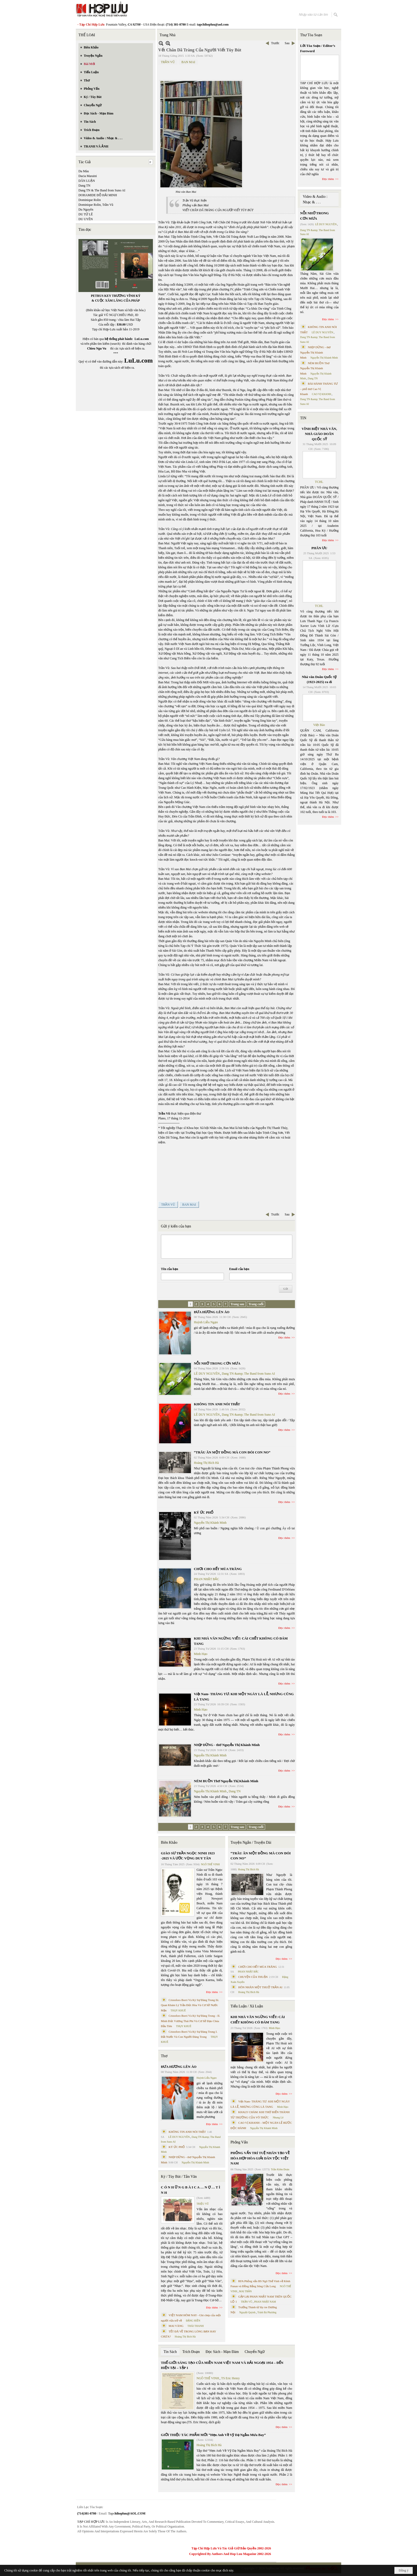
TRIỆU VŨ (203, 2203)
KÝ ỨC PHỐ (203, 1512)
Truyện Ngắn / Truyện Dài (251, 1842)
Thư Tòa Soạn (311, 35)
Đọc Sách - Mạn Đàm (222, 2352)
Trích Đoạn (191, 2352)
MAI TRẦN (245, 2291)
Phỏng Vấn (239, 2142)
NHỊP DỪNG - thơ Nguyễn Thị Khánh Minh (227, 1745)
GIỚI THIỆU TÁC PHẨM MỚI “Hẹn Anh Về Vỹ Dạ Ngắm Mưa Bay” (213, 2435)
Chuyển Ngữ (255, 2352)
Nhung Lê (278, 2117)
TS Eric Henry (230, 2378)
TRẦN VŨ (168, 62)
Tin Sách (170, 2352)
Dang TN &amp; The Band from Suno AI (248, 1373)
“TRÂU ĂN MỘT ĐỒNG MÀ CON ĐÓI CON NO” (232, 1452)
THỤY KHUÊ (178, 2010)
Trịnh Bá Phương (266, 2312)
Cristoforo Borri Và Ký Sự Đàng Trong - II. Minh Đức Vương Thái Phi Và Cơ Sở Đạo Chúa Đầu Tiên (190, 2021)
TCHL (319, 482)
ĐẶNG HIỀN (193, 2320)
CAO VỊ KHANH (321, 394)
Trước (275, 43)
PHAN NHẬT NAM (265, 2301)
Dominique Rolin (89, 200)
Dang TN (84, 185)
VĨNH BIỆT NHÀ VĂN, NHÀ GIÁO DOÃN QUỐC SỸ (319, 434)
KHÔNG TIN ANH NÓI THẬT (217, 1404)
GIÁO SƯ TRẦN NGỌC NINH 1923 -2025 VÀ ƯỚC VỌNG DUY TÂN (188, 1855)
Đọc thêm (284, 1337)
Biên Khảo (169, 1842)
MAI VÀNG (176, 2325)
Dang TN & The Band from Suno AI (101, 190)
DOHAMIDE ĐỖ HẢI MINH (97, 195)
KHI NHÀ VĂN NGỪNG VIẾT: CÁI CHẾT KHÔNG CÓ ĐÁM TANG (258, 2019)
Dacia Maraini (87, 176)
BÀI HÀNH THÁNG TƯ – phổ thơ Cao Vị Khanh (319, 389)
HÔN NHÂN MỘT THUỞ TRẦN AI (260, 1987)
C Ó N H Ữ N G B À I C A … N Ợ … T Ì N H (190, 2190)
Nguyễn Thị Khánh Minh (210, 1523)
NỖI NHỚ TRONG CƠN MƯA (217, 1363)
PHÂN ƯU (319, 548)
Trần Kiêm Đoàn (280, 2169)
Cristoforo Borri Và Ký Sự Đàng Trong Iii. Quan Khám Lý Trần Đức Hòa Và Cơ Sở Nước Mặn (190, 2005)
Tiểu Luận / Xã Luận (247, 2006)
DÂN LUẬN (86, 181)
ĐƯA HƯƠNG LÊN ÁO (212, 1312)
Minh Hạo (200, 1654)
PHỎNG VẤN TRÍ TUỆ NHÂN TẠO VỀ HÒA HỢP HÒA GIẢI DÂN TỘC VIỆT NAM (260, 2158)
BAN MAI (188, 62)
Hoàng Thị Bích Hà (206, 1463)
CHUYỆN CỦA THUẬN (253, 1976)
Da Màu (83, 171)
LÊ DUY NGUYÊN (207, 1373)
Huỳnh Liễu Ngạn (206, 1322)
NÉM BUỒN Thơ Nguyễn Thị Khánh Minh (226, 1781)
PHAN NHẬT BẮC (206, 1579)
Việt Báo (319, 725)
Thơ (164, 2056)
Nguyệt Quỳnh (247, 2312)
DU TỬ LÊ (85, 214)
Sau (287, 43)
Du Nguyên (85, 209)
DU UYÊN (85, 219)
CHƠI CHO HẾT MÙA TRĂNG (218, 1569)
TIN (303, 418)
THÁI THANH (195, 2325)
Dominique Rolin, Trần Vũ (95, 205)
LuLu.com (142, 339)
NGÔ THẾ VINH (210, 1864)
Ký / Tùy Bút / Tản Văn (179, 2177)
